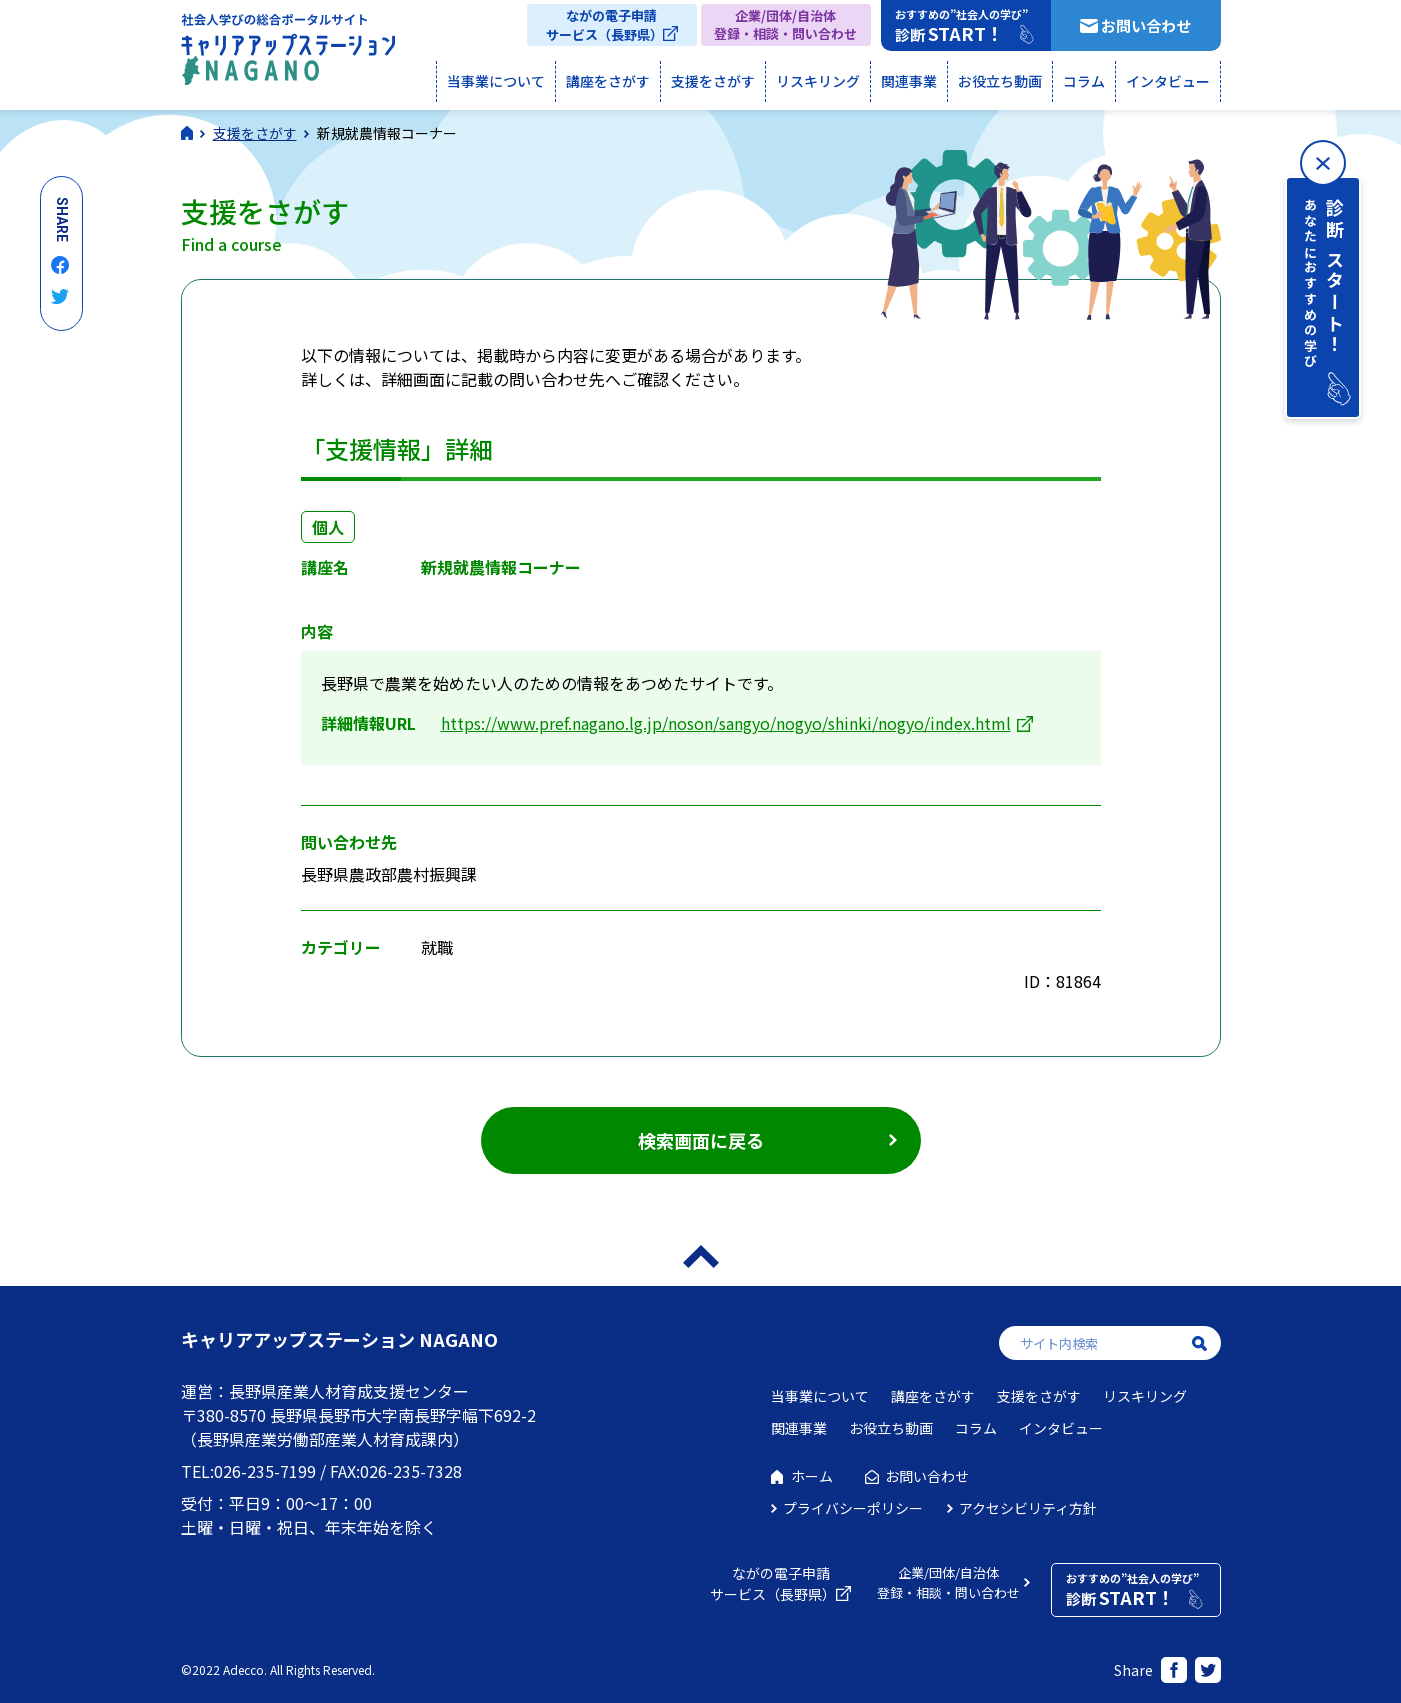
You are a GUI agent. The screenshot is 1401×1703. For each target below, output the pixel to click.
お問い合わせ (1146, 25)
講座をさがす (608, 81)
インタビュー (1168, 81)
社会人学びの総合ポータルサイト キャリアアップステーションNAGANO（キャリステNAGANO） (288, 54)
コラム (1084, 81)
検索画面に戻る (701, 1140)
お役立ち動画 (1000, 81)
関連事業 (909, 81)
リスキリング (818, 81)
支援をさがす (713, 81)
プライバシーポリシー (853, 1508)
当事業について (496, 81)
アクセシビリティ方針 (1028, 1508)
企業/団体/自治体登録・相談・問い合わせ (785, 24)
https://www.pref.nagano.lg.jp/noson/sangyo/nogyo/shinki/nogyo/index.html (726, 723)
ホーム (812, 1476)
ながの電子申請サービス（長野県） (604, 25)
